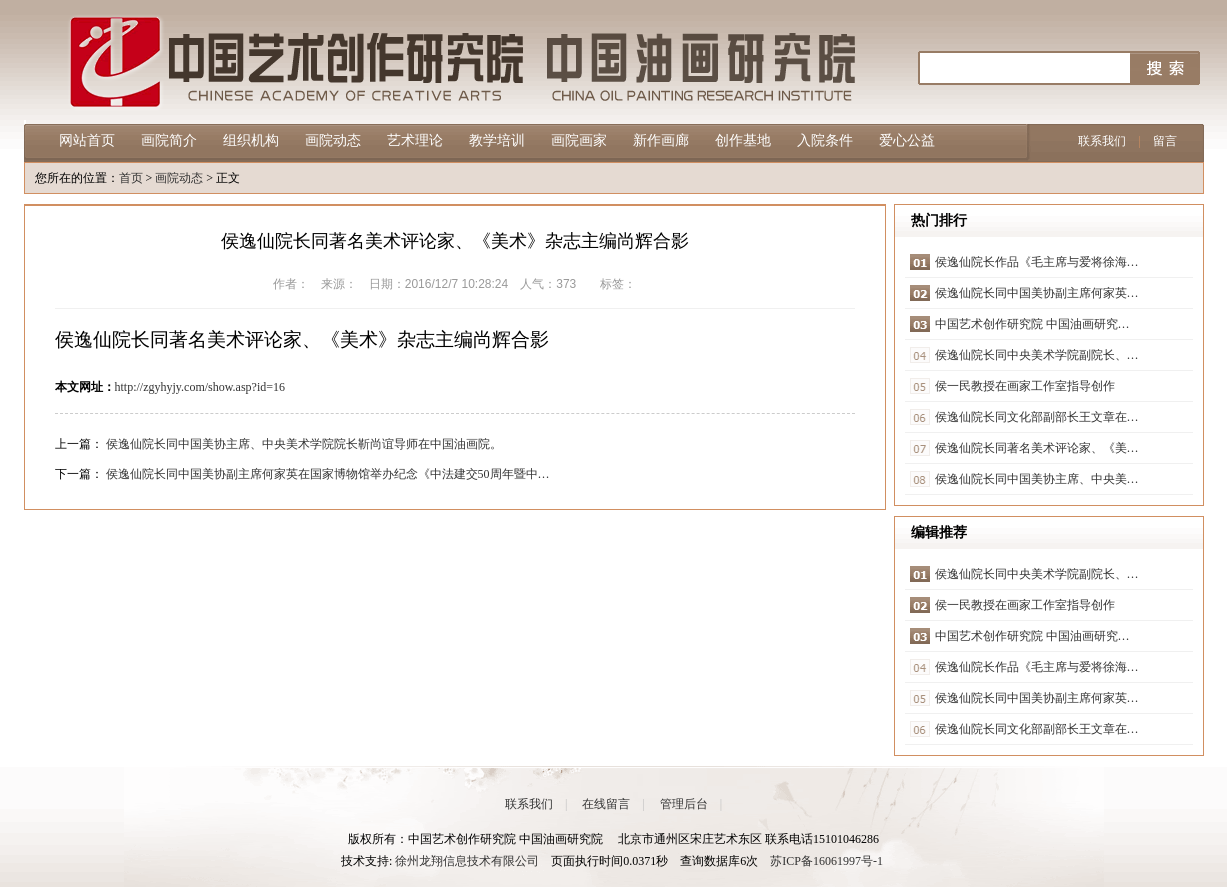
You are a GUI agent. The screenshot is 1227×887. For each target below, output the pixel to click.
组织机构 (251, 140)
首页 (131, 178)
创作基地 (743, 140)
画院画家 (579, 140)
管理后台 (684, 804)
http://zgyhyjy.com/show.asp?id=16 (200, 387)
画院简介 (169, 140)
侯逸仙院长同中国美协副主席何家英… (1037, 293)
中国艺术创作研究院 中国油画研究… (1032, 324)
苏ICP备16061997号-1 (826, 861)
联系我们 (1102, 141)
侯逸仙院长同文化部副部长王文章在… (1037, 417)
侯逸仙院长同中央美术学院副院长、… (1037, 355)
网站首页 (87, 140)
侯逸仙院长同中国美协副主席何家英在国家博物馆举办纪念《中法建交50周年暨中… (328, 474)
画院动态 (333, 140)
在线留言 (606, 804)
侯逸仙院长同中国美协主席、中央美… (1037, 479)
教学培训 (497, 140)
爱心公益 (907, 140)
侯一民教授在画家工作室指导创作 (1025, 386)
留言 (1165, 141)
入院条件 (825, 140)
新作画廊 (661, 140)
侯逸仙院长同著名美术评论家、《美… (1037, 448)
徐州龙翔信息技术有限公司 (467, 861)
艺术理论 (415, 140)
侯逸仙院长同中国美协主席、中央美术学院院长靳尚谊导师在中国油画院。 (304, 444)
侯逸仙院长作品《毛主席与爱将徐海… (1037, 262)
